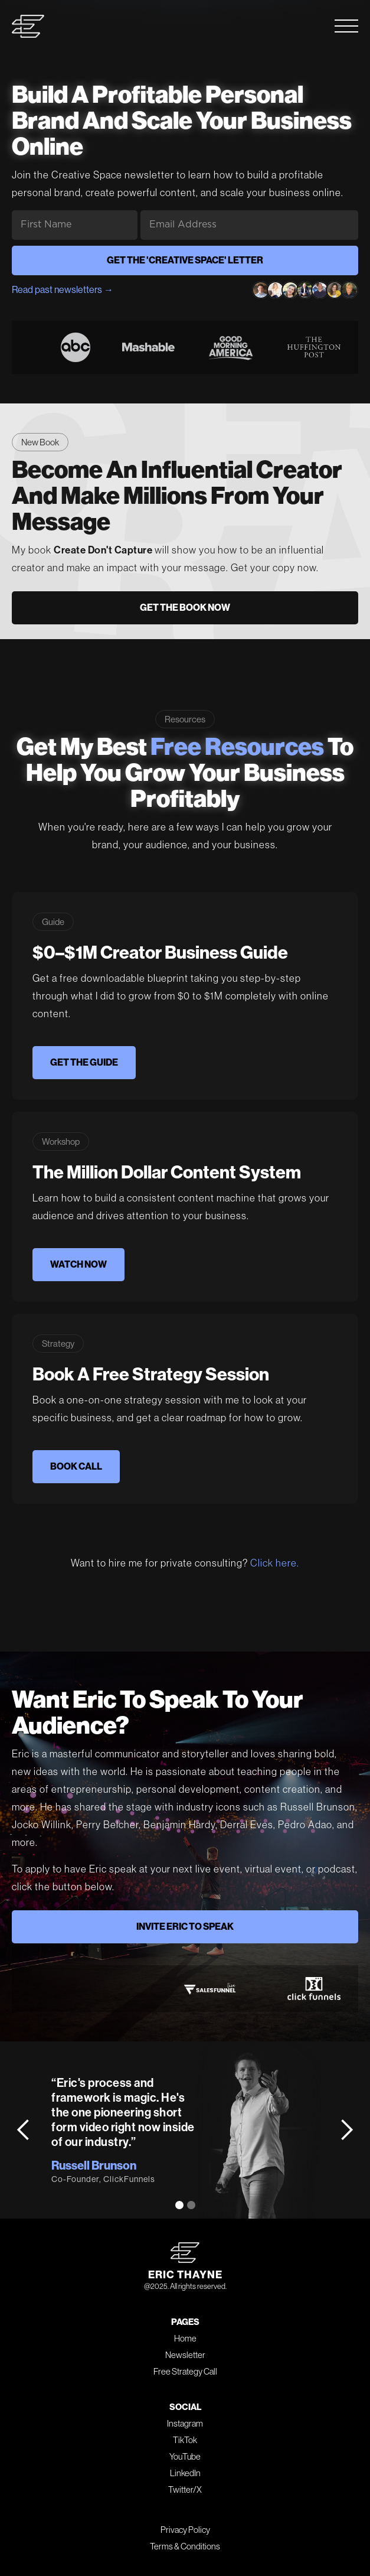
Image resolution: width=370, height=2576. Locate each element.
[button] (23, 2130)
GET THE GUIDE (84, 1062)
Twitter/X (185, 2489)
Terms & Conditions (185, 2546)
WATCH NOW (78, 1264)
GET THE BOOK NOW (185, 607)
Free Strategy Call (185, 2371)
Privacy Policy (185, 2530)
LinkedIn (185, 2473)
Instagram (185, 2423)
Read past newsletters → (62, 289)
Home (185, 2338)
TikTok (185, 2440)
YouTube (185, 2456)
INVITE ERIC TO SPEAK (185, 1926)
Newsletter (185, 2355)
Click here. (274, 1563)
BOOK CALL (76, 1466)
